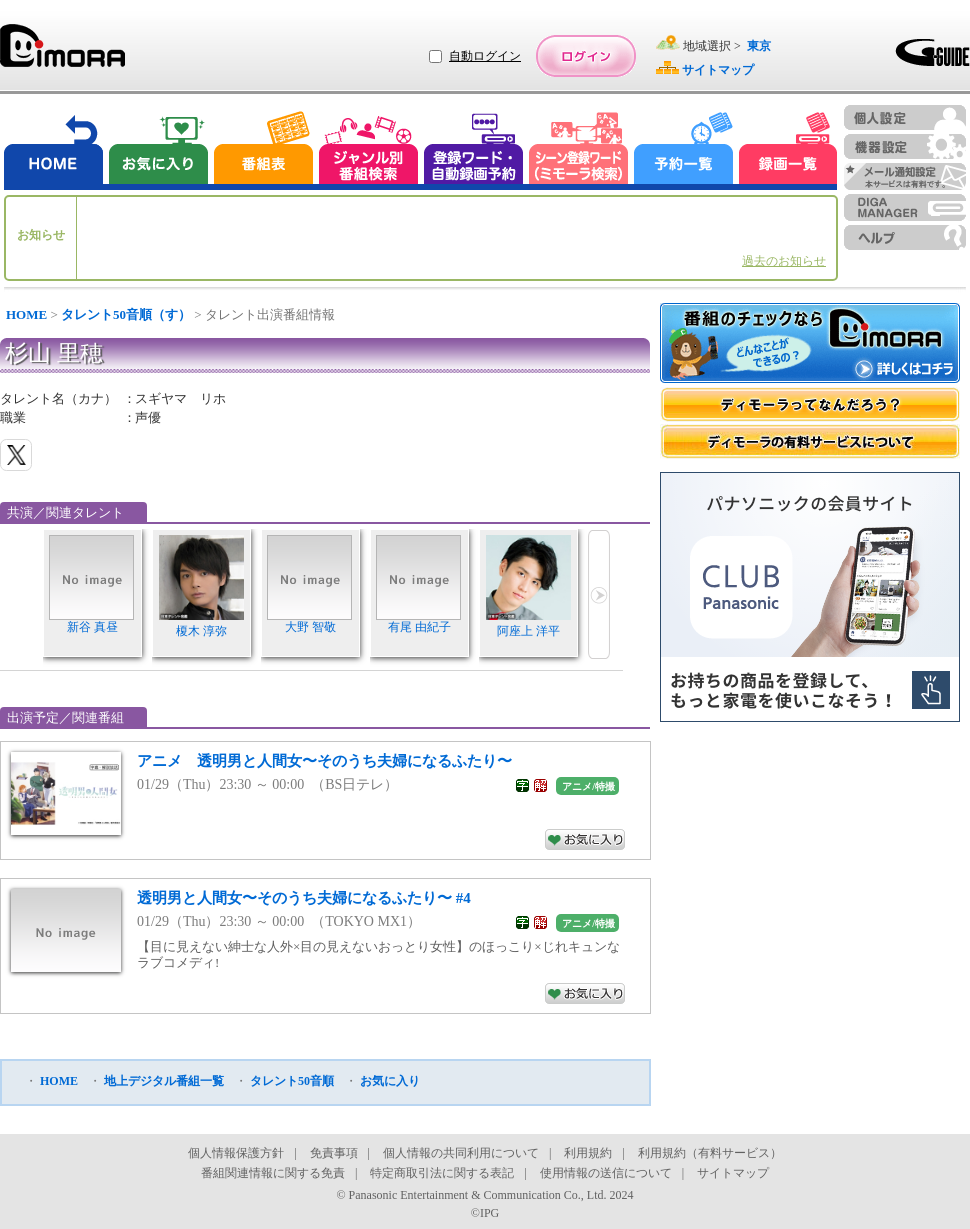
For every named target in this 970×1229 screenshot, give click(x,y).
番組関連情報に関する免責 (273, 1173)
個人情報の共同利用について (461, 1153)
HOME (26, 314)
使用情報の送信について (606, 1173)
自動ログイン (485, 56)
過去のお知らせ (784, 261)
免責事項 (334, 1153)
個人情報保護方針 (236, 1153)
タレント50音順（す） (126, 314)
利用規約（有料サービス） (710, 1153)
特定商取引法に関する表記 (442, 1173)
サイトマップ (733, 1173)
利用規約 (588, 1153)
